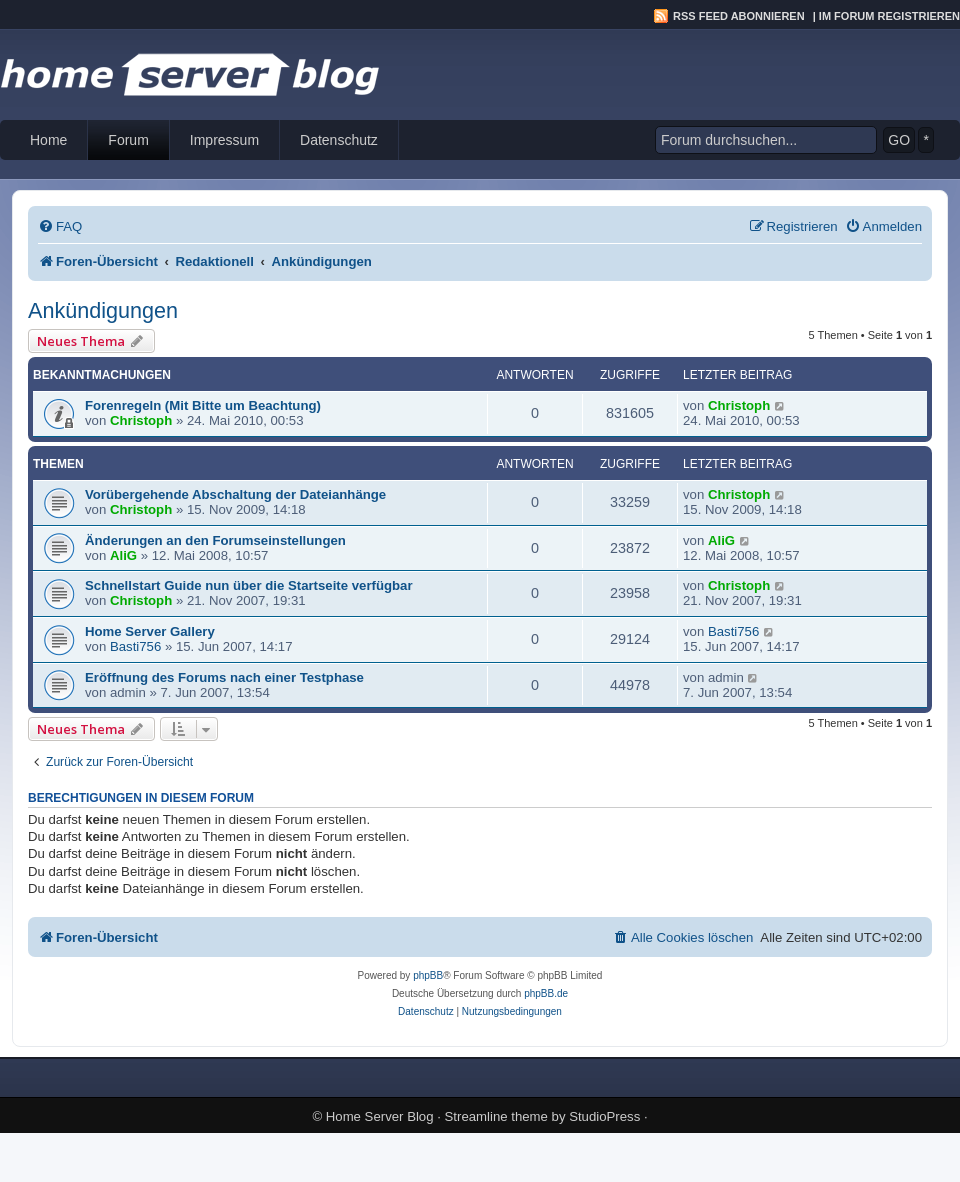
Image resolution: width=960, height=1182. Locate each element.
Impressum (224, 140)
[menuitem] (60, 226)
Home (48, 140)
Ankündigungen (103, 310)
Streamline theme (496, 1116)
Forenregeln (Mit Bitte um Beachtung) (203, 405)
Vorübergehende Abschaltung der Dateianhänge (235, 494)
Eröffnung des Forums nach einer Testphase (224, 677)
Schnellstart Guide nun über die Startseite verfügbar (249, 585)
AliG (123, 555)
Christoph (141, 420)
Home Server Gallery (150, 631)
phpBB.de (546, 993)
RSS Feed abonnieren (739, 16)
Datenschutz (339, 140)
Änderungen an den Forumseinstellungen (215, 540)
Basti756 (135, 646)
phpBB (428, 975)
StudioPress (604, 1116)
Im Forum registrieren (889, 16)
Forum (128, 140)
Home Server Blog (380, 1116)
